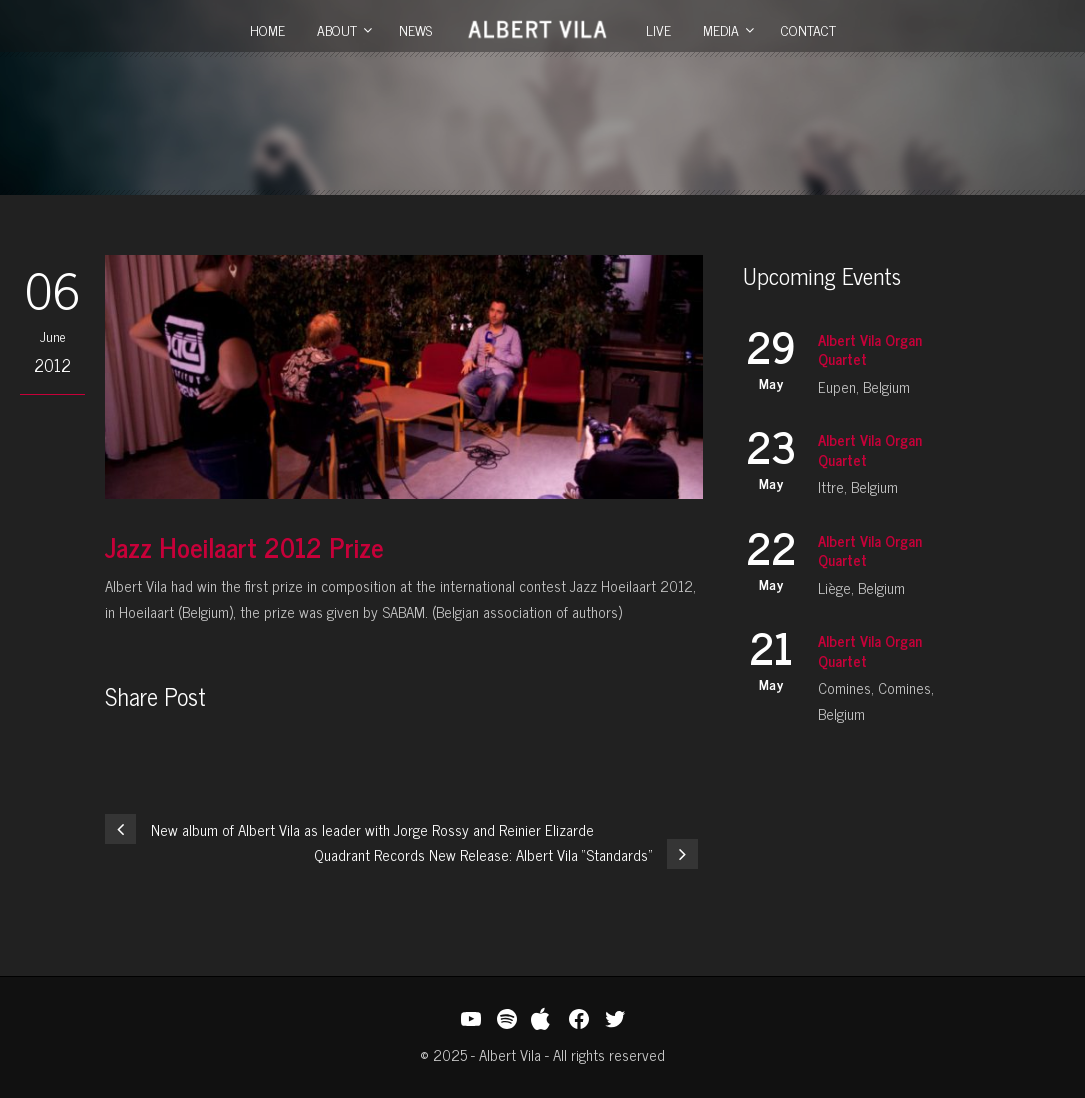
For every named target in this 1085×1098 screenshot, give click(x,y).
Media (721, 29)
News (415, 29)
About (337, 29)
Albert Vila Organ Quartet (870, 349)
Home (267, 29)
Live (658, 29)
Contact (808, 29)
